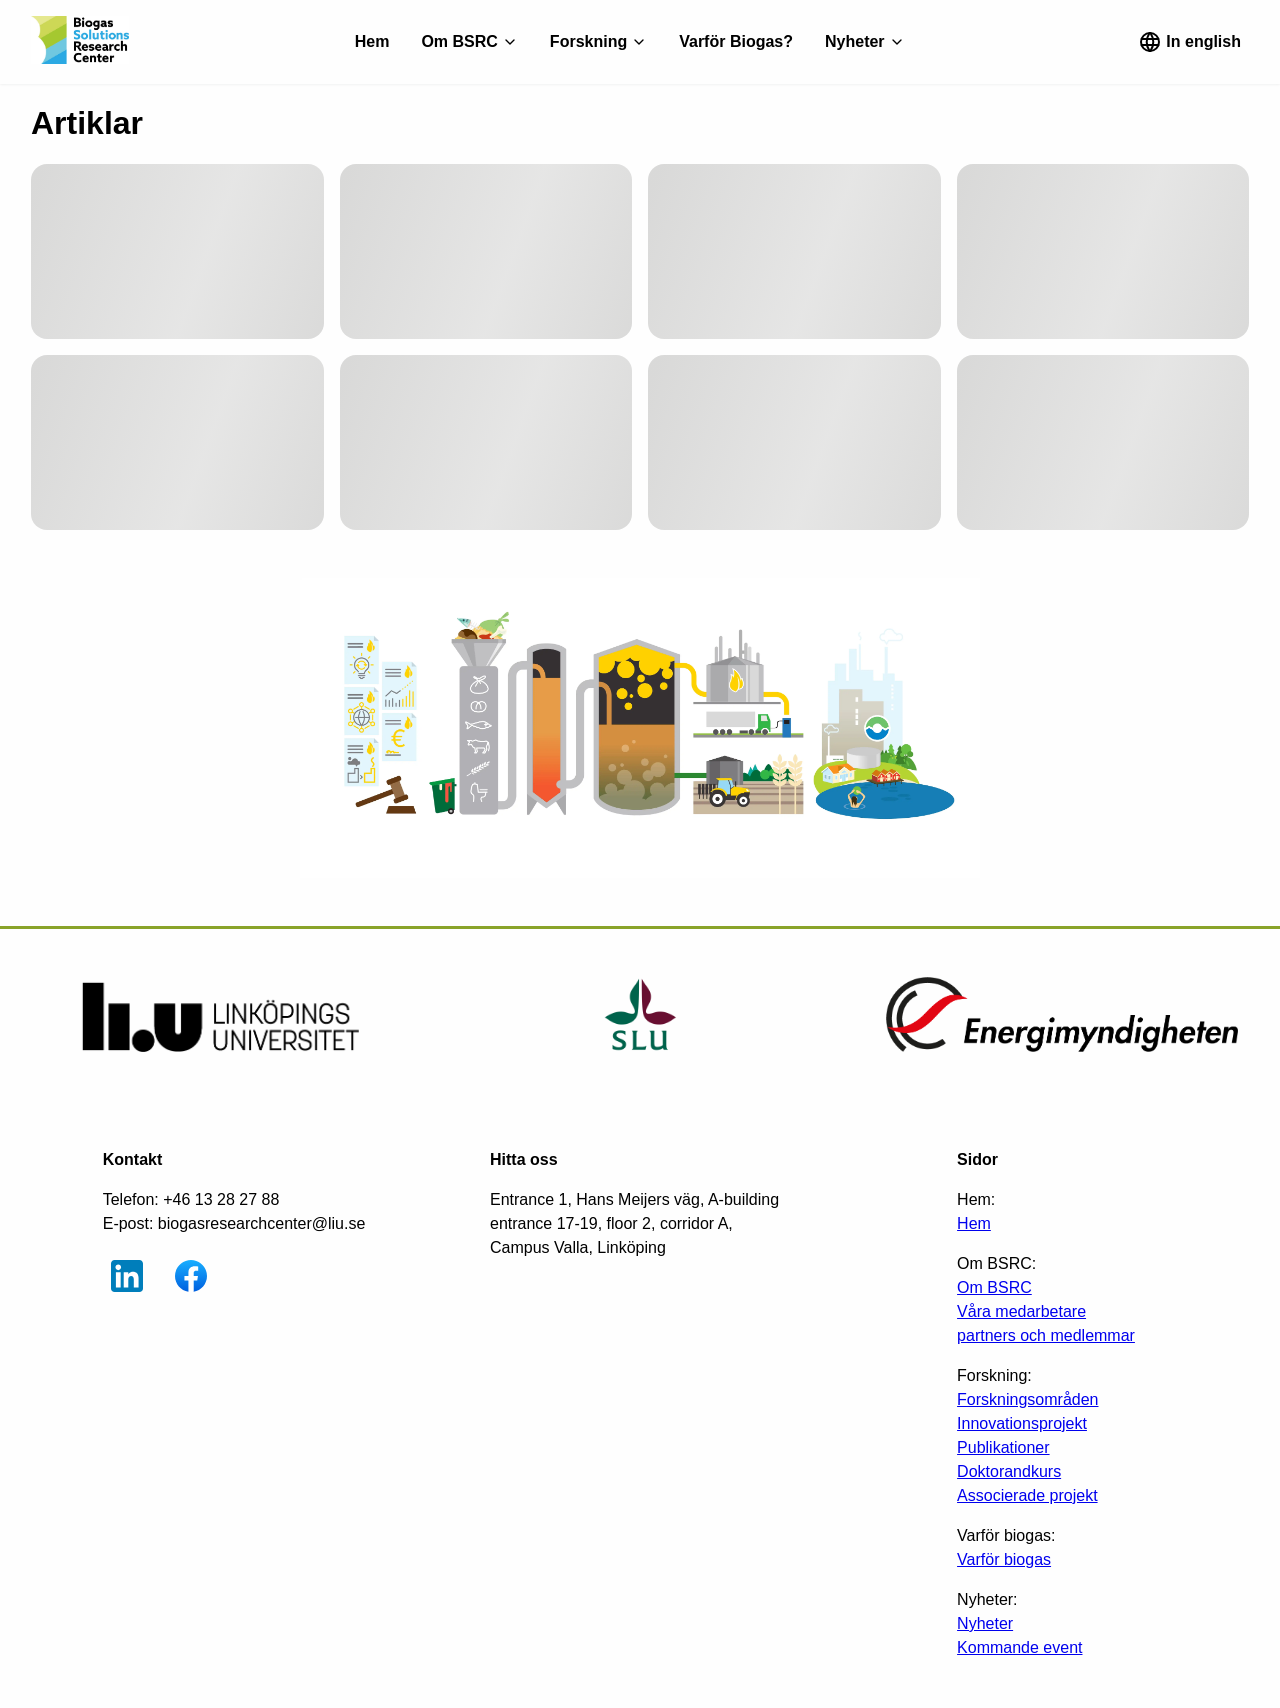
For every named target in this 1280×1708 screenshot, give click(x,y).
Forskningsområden (1027, 1399)
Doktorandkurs (1009, 1471)
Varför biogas (1004, 1559)
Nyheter (985, 1623)
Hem (372, 41)
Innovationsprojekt (1022, 1423)
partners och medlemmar (1046, 1335)
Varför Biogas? (736, 41)
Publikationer (1003, 1447)
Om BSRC (994, 1287)
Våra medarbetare (1021, 1311)
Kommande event (1019, 1647)
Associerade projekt (1027, 1495)
